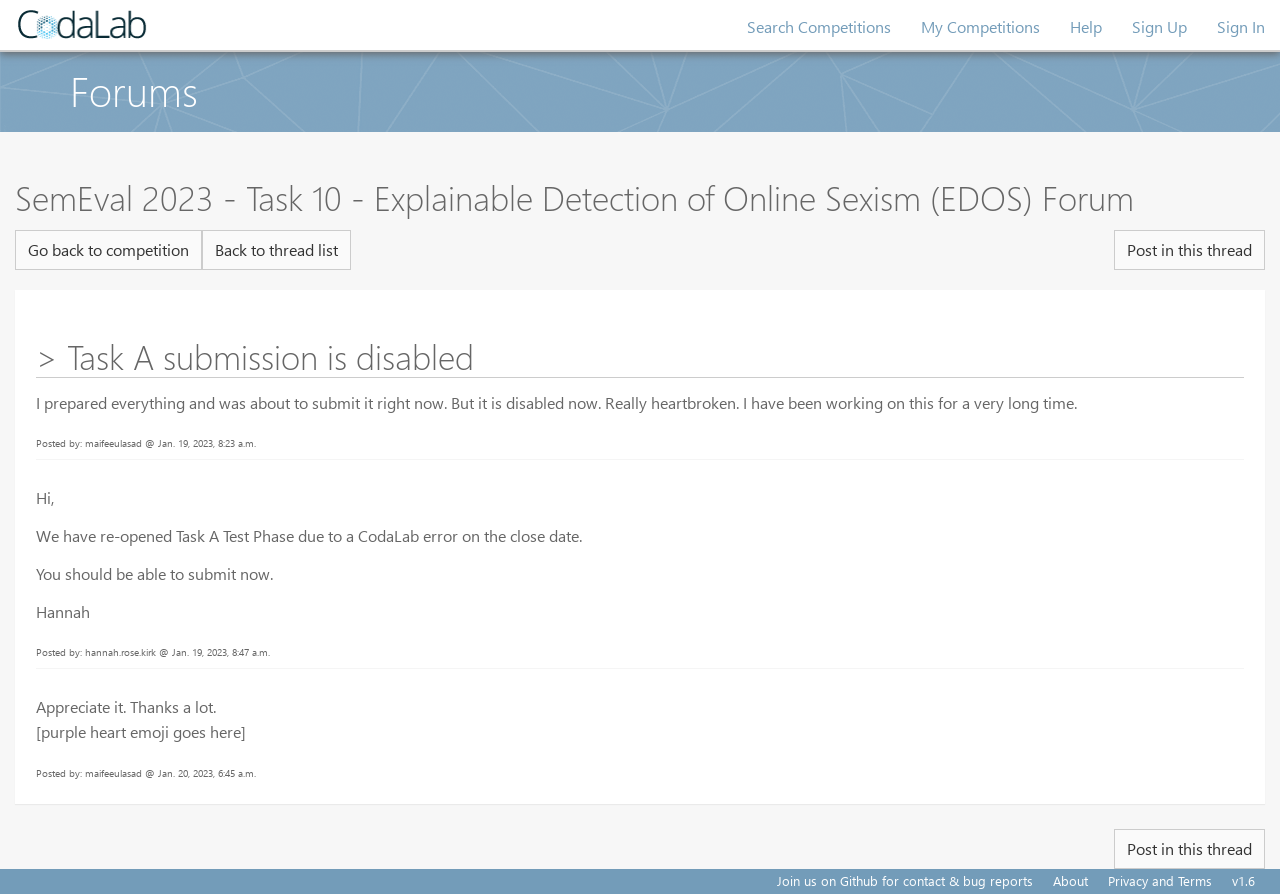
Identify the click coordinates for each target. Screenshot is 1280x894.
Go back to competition (108, 249)
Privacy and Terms (1160, 880)
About (1070, 880)
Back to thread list (276, 249)
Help (1086, 26)
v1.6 (1243, 880)
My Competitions (980, 26)
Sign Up (1159, 26)
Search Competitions (819, 26)
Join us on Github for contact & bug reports (905, 880)
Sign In (1241, 26)
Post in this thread (1189, 249)
